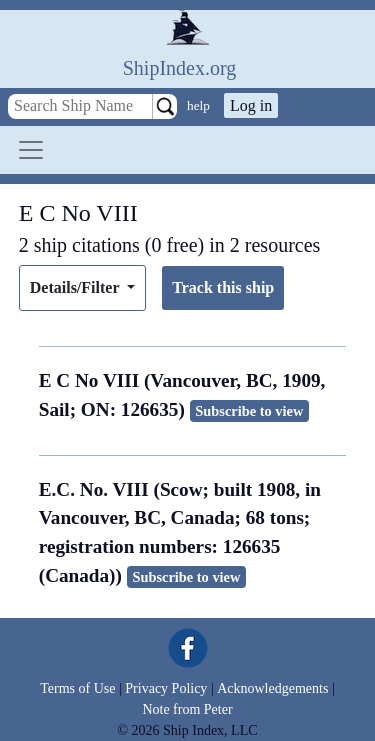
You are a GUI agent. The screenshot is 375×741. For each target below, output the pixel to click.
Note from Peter (187, 709)
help (198, 105)
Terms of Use (77, 688)
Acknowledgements (272, 688)
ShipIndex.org (180, 68)
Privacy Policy (166, 688)
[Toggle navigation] (31, 150)
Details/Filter (76, 287)
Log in (251, 105)
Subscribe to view (249, 411)
